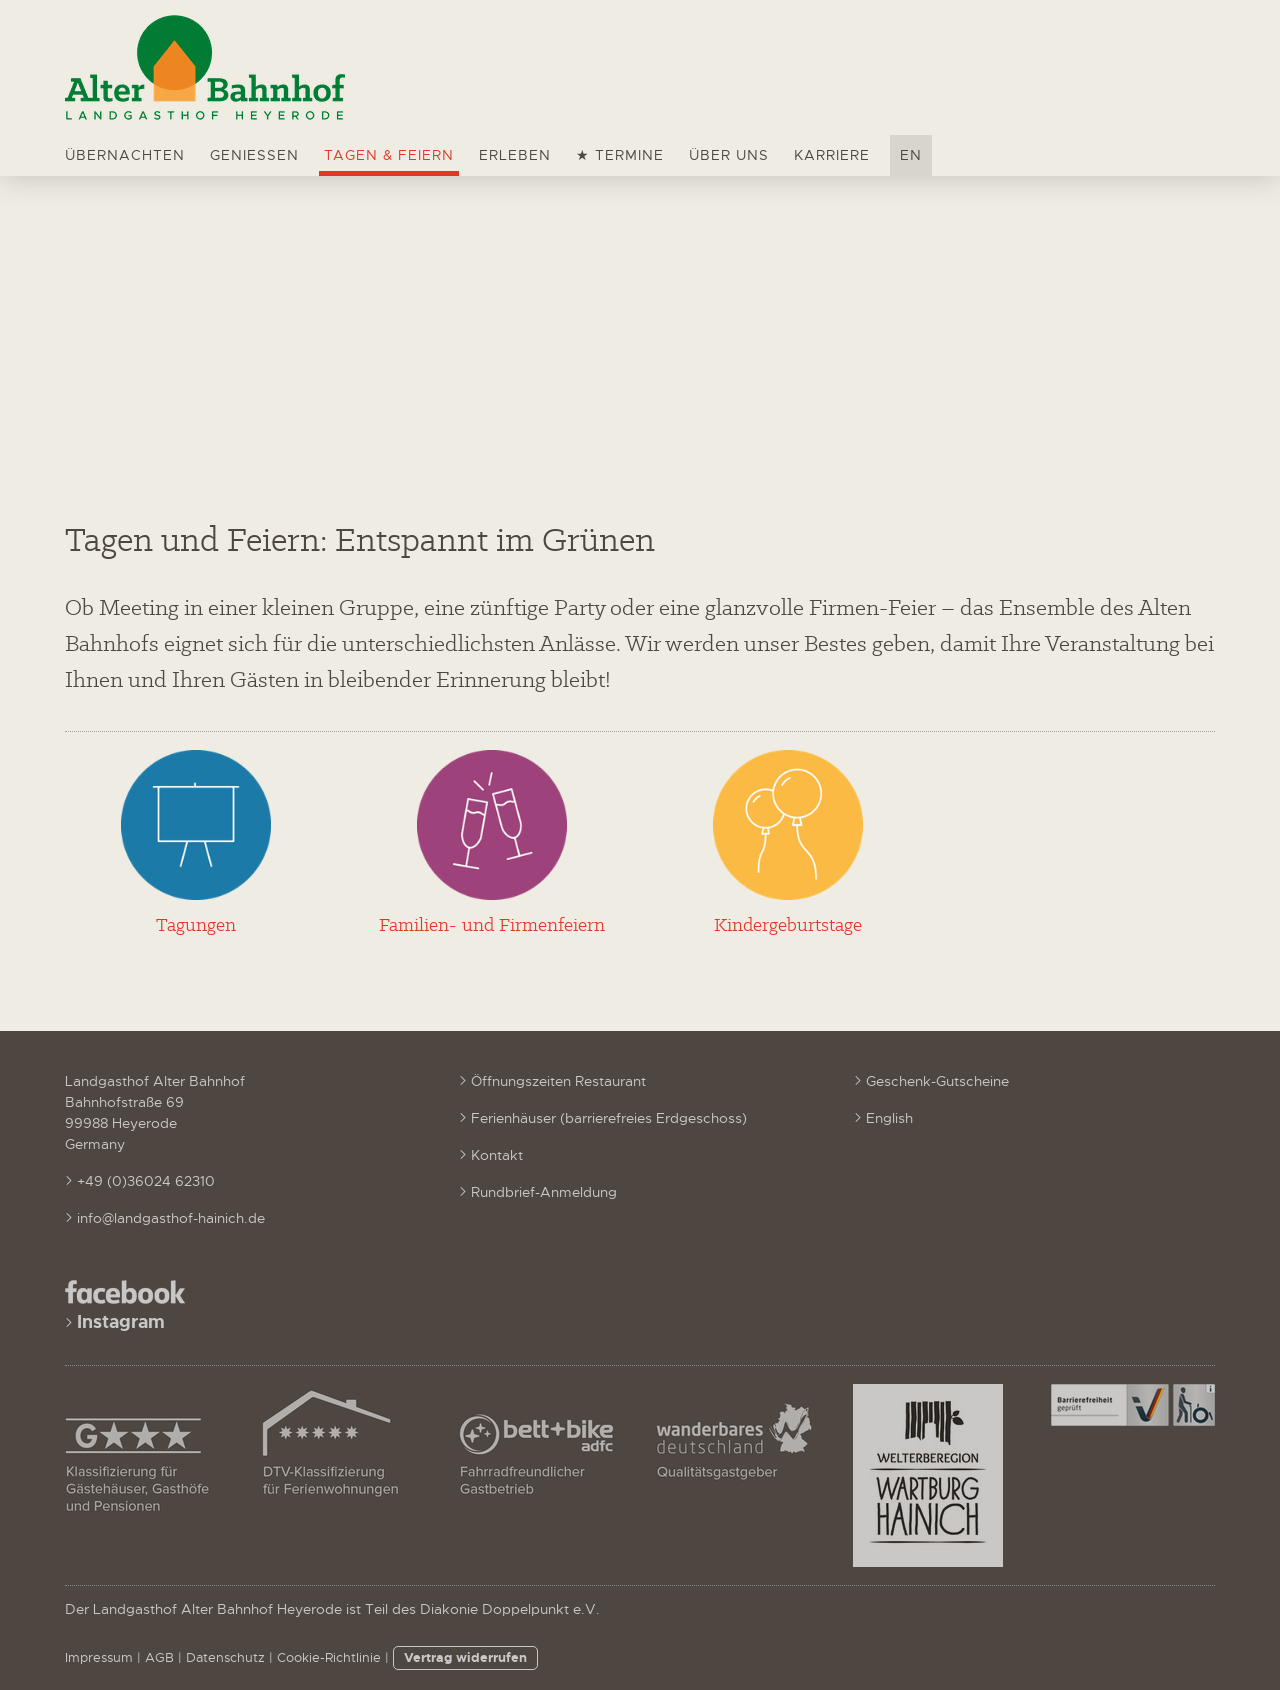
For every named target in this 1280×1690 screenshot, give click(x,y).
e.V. (586, 1609)
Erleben (515, 155)
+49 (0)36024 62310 (146, 1181)
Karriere (832, 155)
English (889, 1118)
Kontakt (497, 1155)
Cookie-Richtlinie (329, 1658)
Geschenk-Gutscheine (937, 1081)
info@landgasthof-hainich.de (171, 1218)
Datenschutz (225, 1658)
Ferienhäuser (513, 1118)
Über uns (729, 155)
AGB (159, 1658)
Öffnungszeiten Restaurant (558, 1081)
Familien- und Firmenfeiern (492, 924)
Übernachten (125, 155)
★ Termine (620, 155)
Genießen (254, 155)
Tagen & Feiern (389, 155)
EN (911, 155)
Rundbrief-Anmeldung (544, 1192)
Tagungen (196, 924)
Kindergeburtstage (788, 924)
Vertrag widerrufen (465, 1657)
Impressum (99, 1658)
